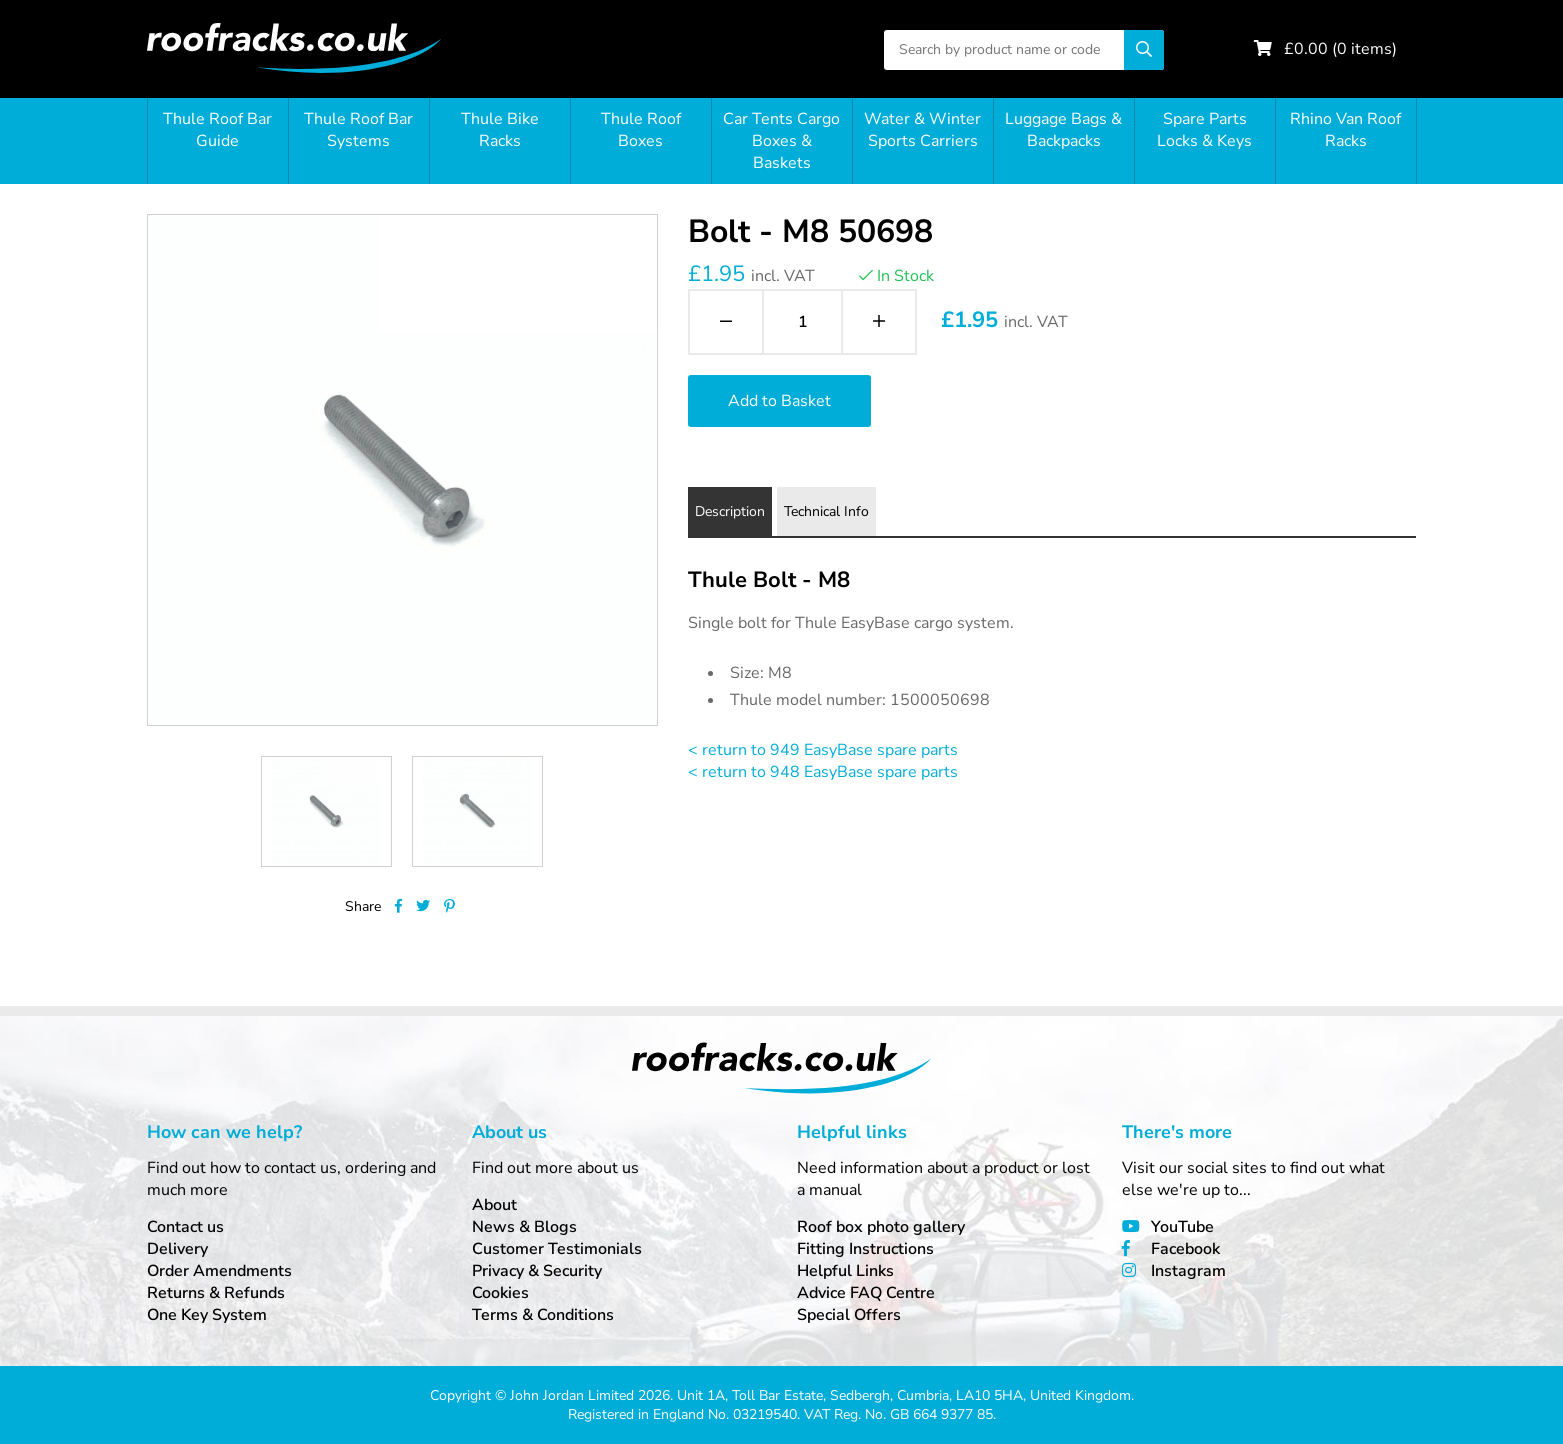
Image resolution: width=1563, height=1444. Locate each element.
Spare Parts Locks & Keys (1204, 130)
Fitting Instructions (865, 1249)
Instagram (1188, 1271)
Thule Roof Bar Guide (217, 130)
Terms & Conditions (543, 1315)
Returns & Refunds (216, 1293)
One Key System (207, 1315)
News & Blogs (524, 1227)
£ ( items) (1340, 49)
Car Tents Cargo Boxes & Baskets (781, 141)
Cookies (500, 1293)
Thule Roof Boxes (641, 130)
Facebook (1185, 1249)
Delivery (177, 1249)
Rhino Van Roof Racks (1345, 130)
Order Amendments (219, 1271)
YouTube (1182, 1227)
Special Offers (849, 1315)
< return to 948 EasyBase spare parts (823, 772)
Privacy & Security (537, 1271)
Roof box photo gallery (881, 1227)
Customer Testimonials (557, 1249)
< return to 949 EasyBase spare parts (823, 750)
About (494, 1205)
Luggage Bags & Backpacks (1063, 130)
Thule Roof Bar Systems (358, 130)
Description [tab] (730, 511)
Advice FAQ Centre (866, 1293)
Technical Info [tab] (826, 511)
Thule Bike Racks (500, 130)
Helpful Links (845, 1271)
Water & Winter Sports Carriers (922, 130)
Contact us (185, 1227)
